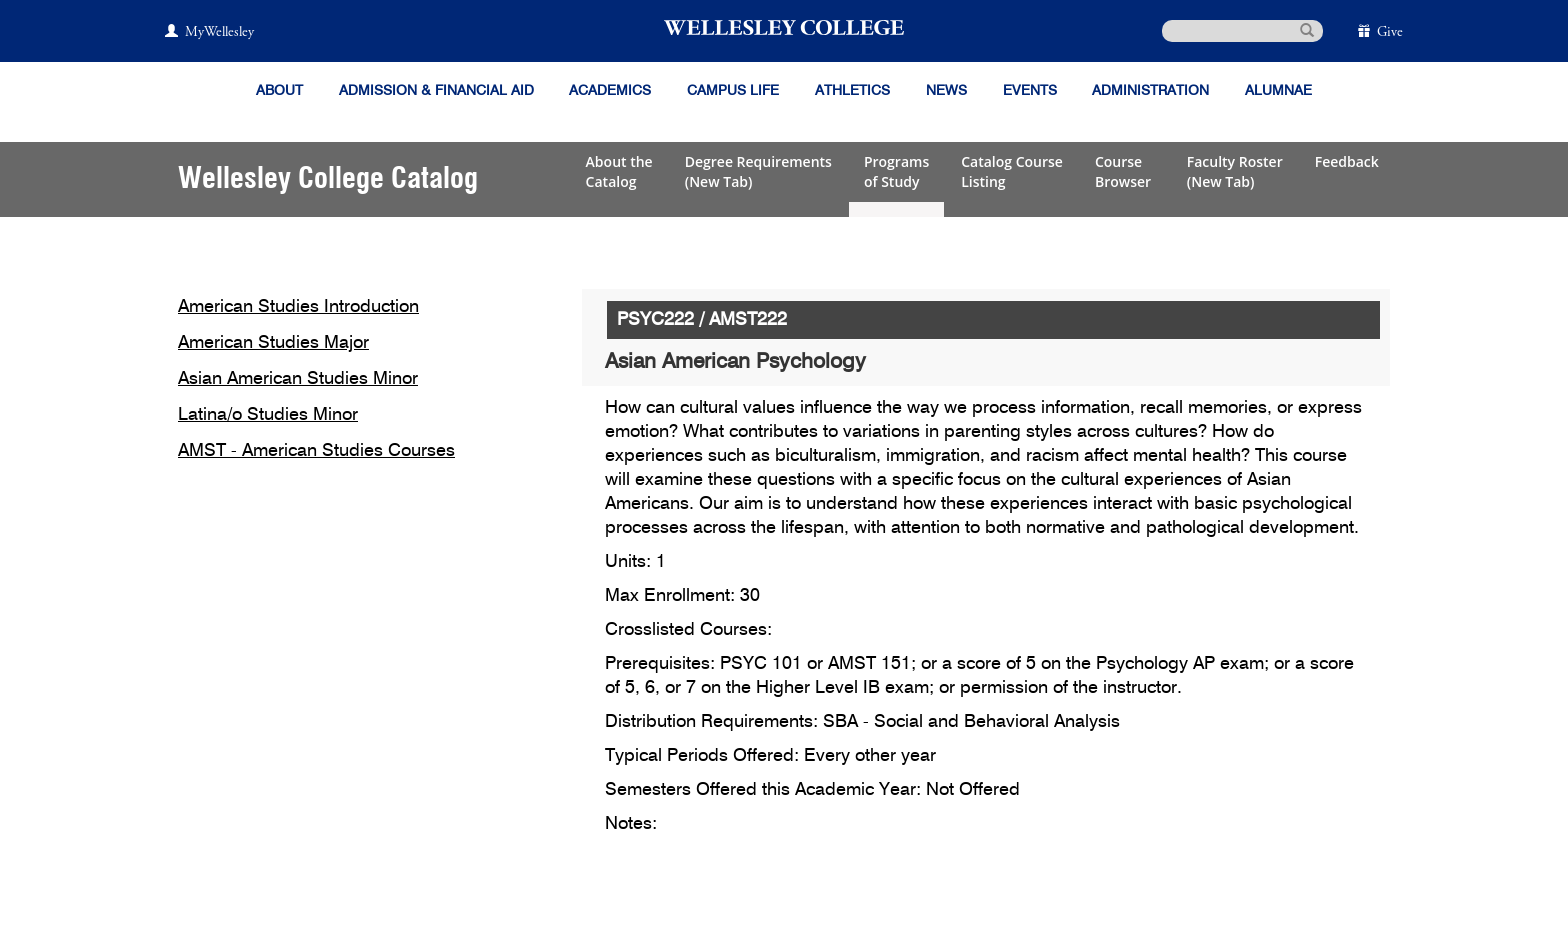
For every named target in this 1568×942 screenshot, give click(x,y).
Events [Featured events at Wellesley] (1030, 91)
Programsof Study (896, 171)
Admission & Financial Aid (436, 91)
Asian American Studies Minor (298, 379)
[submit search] (1307, 29)
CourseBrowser (1125, 171)
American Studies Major (273, 343)
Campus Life (733, 91)
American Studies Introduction (298, 307)
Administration (1150, 91)
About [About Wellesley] (279, 91)
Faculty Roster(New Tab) (1235, 171)
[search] (1242, 31)
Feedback (1347, 161)
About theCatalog (619, 171)
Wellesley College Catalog (328, 179)
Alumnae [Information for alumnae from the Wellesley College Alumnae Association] (1278, 91)
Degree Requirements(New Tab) (758, 171)
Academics (610, 91)
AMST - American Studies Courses (316, 451)
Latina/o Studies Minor (268, 415)
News (946, 91)
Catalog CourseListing (1012, 171)
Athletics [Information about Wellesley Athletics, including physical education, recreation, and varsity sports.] (852, 91)
